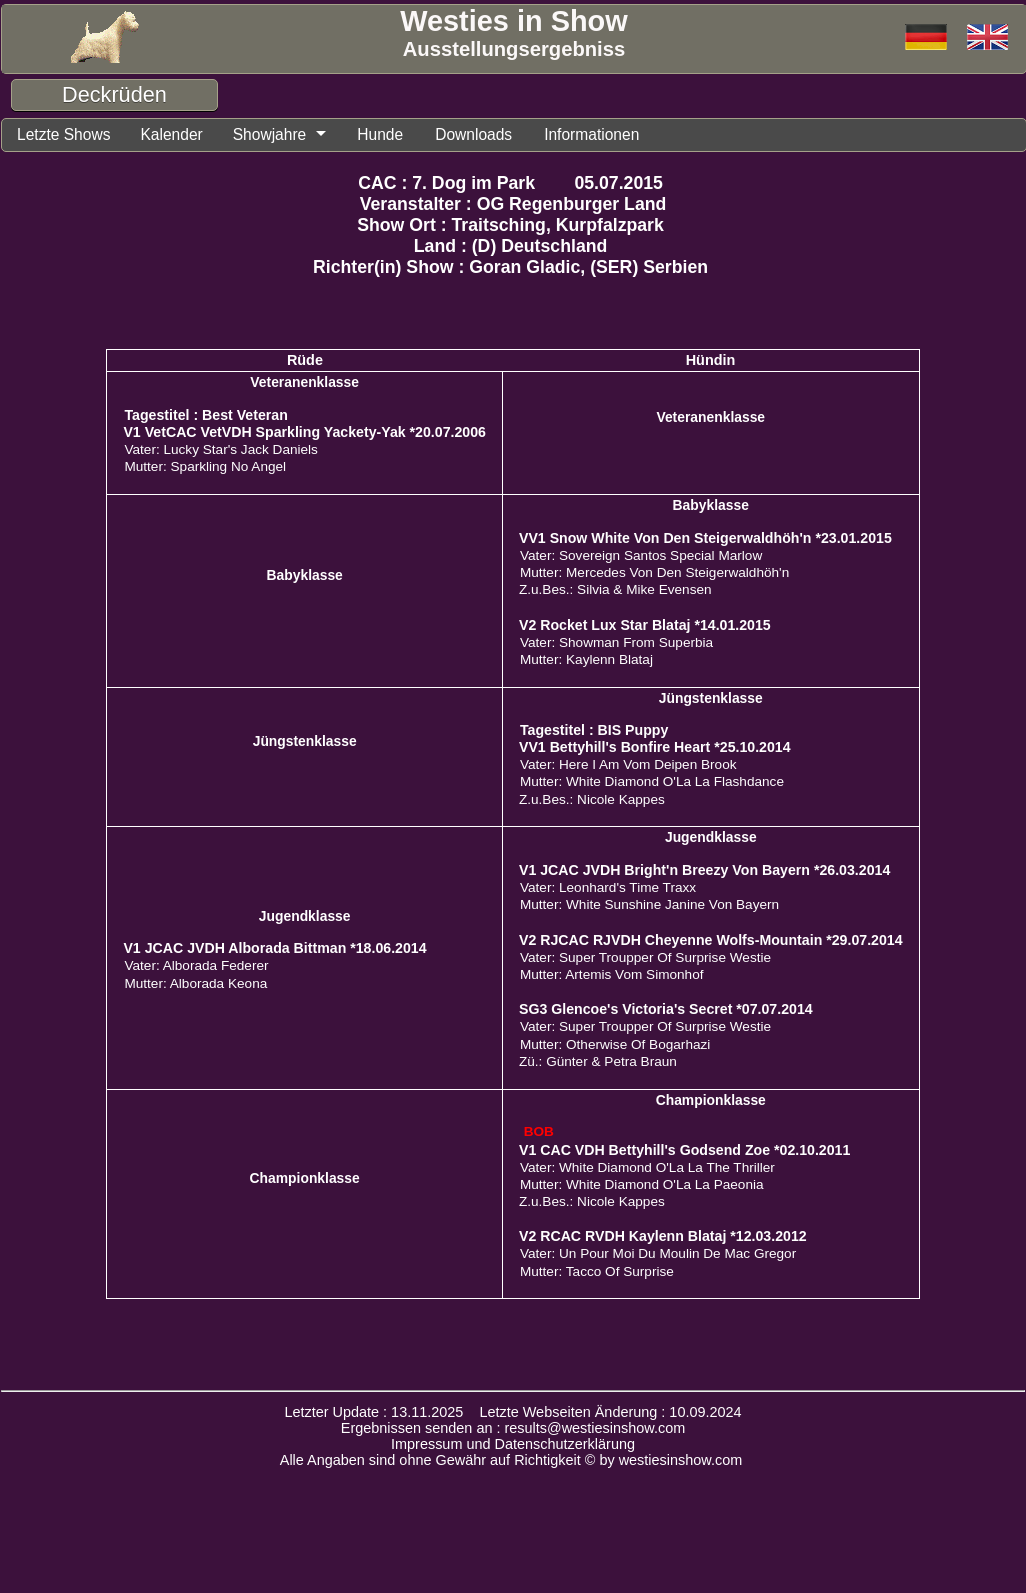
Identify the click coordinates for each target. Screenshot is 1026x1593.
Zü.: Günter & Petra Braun (598, 1064)
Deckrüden (114, 94)
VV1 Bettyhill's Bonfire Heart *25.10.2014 (655, 750)
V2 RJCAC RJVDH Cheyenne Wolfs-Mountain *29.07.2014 (711, 943)
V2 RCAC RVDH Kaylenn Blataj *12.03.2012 (663, 1239)
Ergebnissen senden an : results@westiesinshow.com (513, 1431)
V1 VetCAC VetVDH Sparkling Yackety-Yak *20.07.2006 (304, 435)
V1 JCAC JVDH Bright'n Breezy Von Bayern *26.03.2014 (704, 873)
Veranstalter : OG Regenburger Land (513, 207)
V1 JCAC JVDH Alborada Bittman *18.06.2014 (274, 951)
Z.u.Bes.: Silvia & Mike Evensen (615, 592)
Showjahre (291, 136)
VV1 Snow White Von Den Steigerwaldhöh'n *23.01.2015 (705, 541)
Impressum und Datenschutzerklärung (513, 1447)
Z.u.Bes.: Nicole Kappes (592, 802)
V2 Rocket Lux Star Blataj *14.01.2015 (645, 628)
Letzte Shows (69, 136)
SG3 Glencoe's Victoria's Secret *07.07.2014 (666, 1012)
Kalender (185, 136)
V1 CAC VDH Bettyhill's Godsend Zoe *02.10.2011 (684, 1153)
